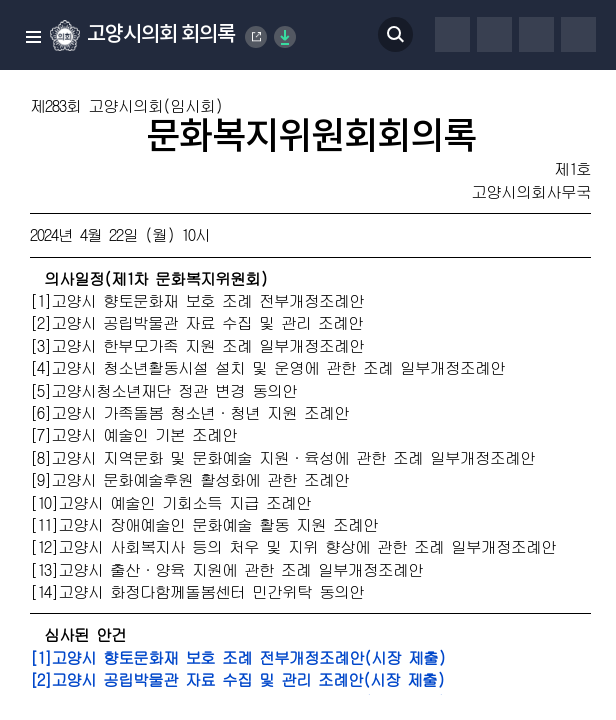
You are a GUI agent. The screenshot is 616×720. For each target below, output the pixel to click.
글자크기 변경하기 (536, 34)
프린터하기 (452, 34)
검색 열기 (395, 34)
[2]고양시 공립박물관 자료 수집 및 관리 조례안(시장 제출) (237, 679)
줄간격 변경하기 (578, 34)
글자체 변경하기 (494, 34)
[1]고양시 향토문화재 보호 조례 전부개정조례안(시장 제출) (237, 657)
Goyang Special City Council (257, 37)
